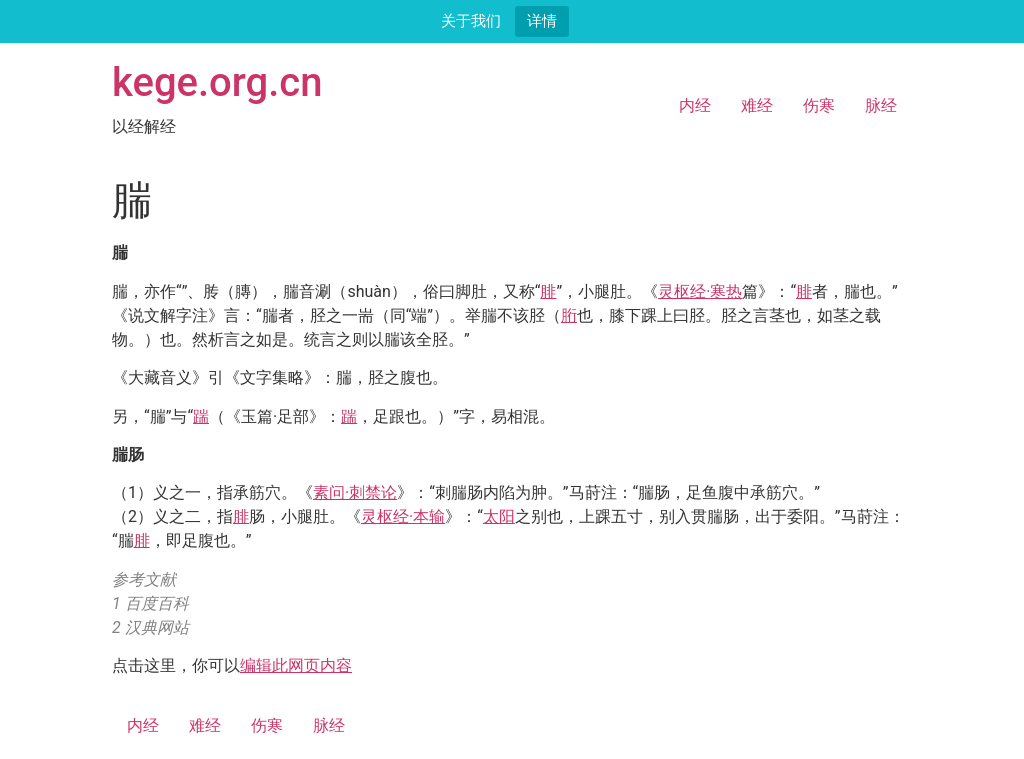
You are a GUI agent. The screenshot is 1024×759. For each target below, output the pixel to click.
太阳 (499, 516)
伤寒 (819, 105)
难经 (757, 105)
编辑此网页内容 (296, 665)
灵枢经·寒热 (700, 291)
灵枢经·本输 (403, 516)
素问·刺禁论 (355, 492)
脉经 (881, 105)
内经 (695, 105)
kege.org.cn (217, 82)
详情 (542, 20)
